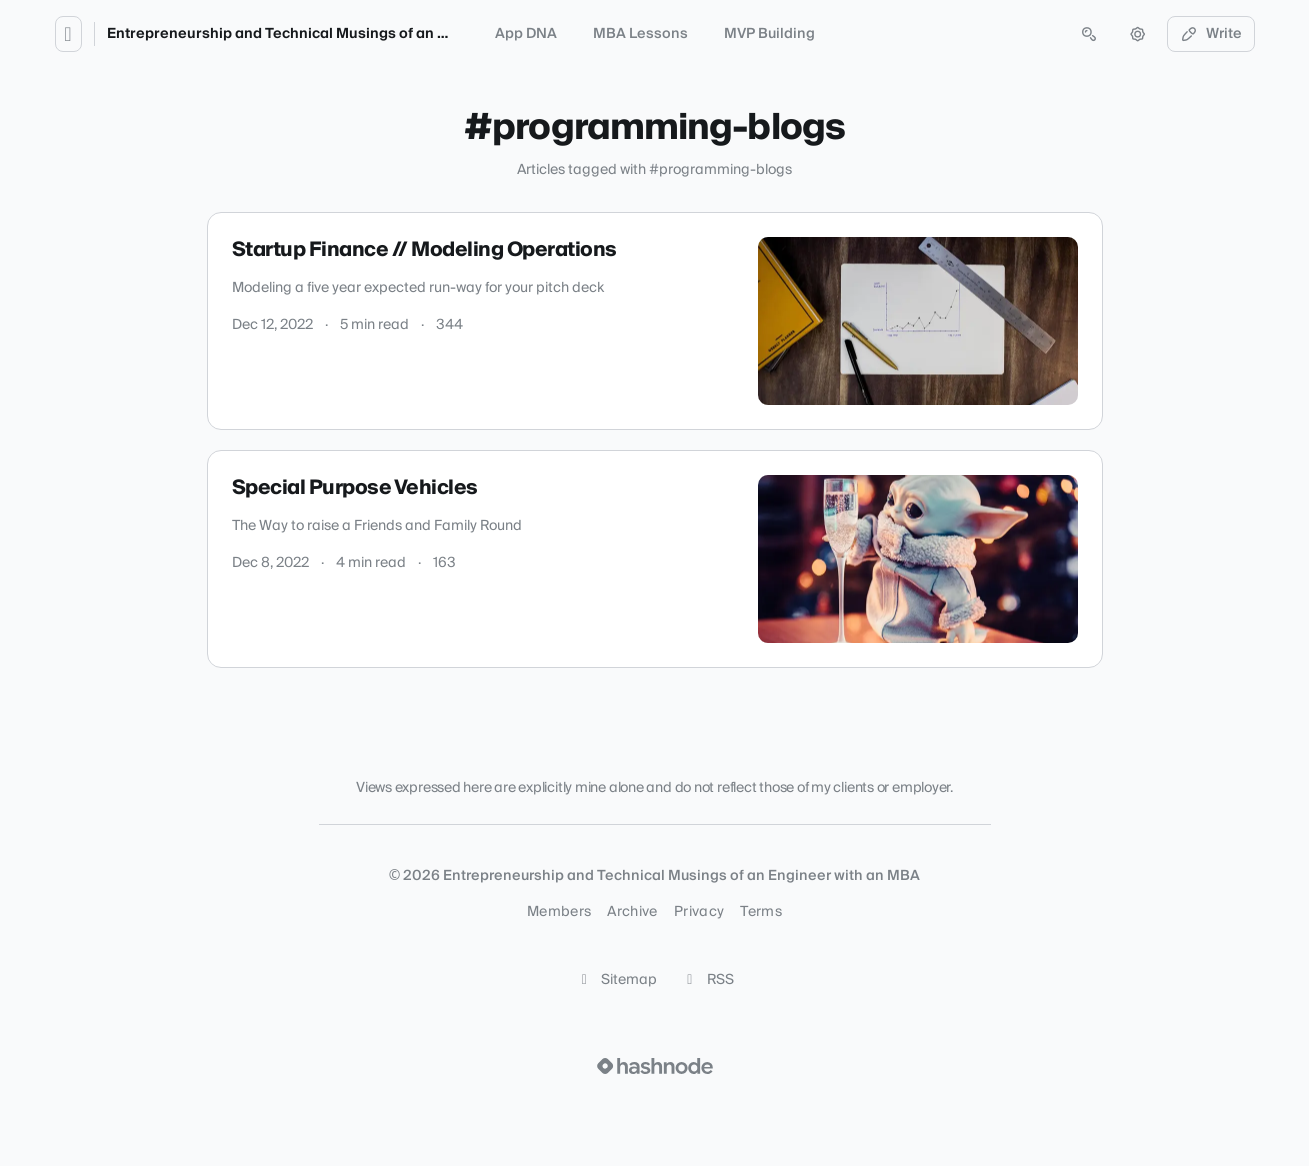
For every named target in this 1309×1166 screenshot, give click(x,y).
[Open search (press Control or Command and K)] (1089, 34)
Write (1211, 34)
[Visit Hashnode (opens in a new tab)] (655, 1066)
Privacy (699, 912)
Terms (761, 912)
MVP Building (769, 34)
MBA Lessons (640, 34)
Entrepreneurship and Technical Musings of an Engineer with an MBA (348, 34)
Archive (632, 912)
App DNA (526, 34)
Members (559, 912)
